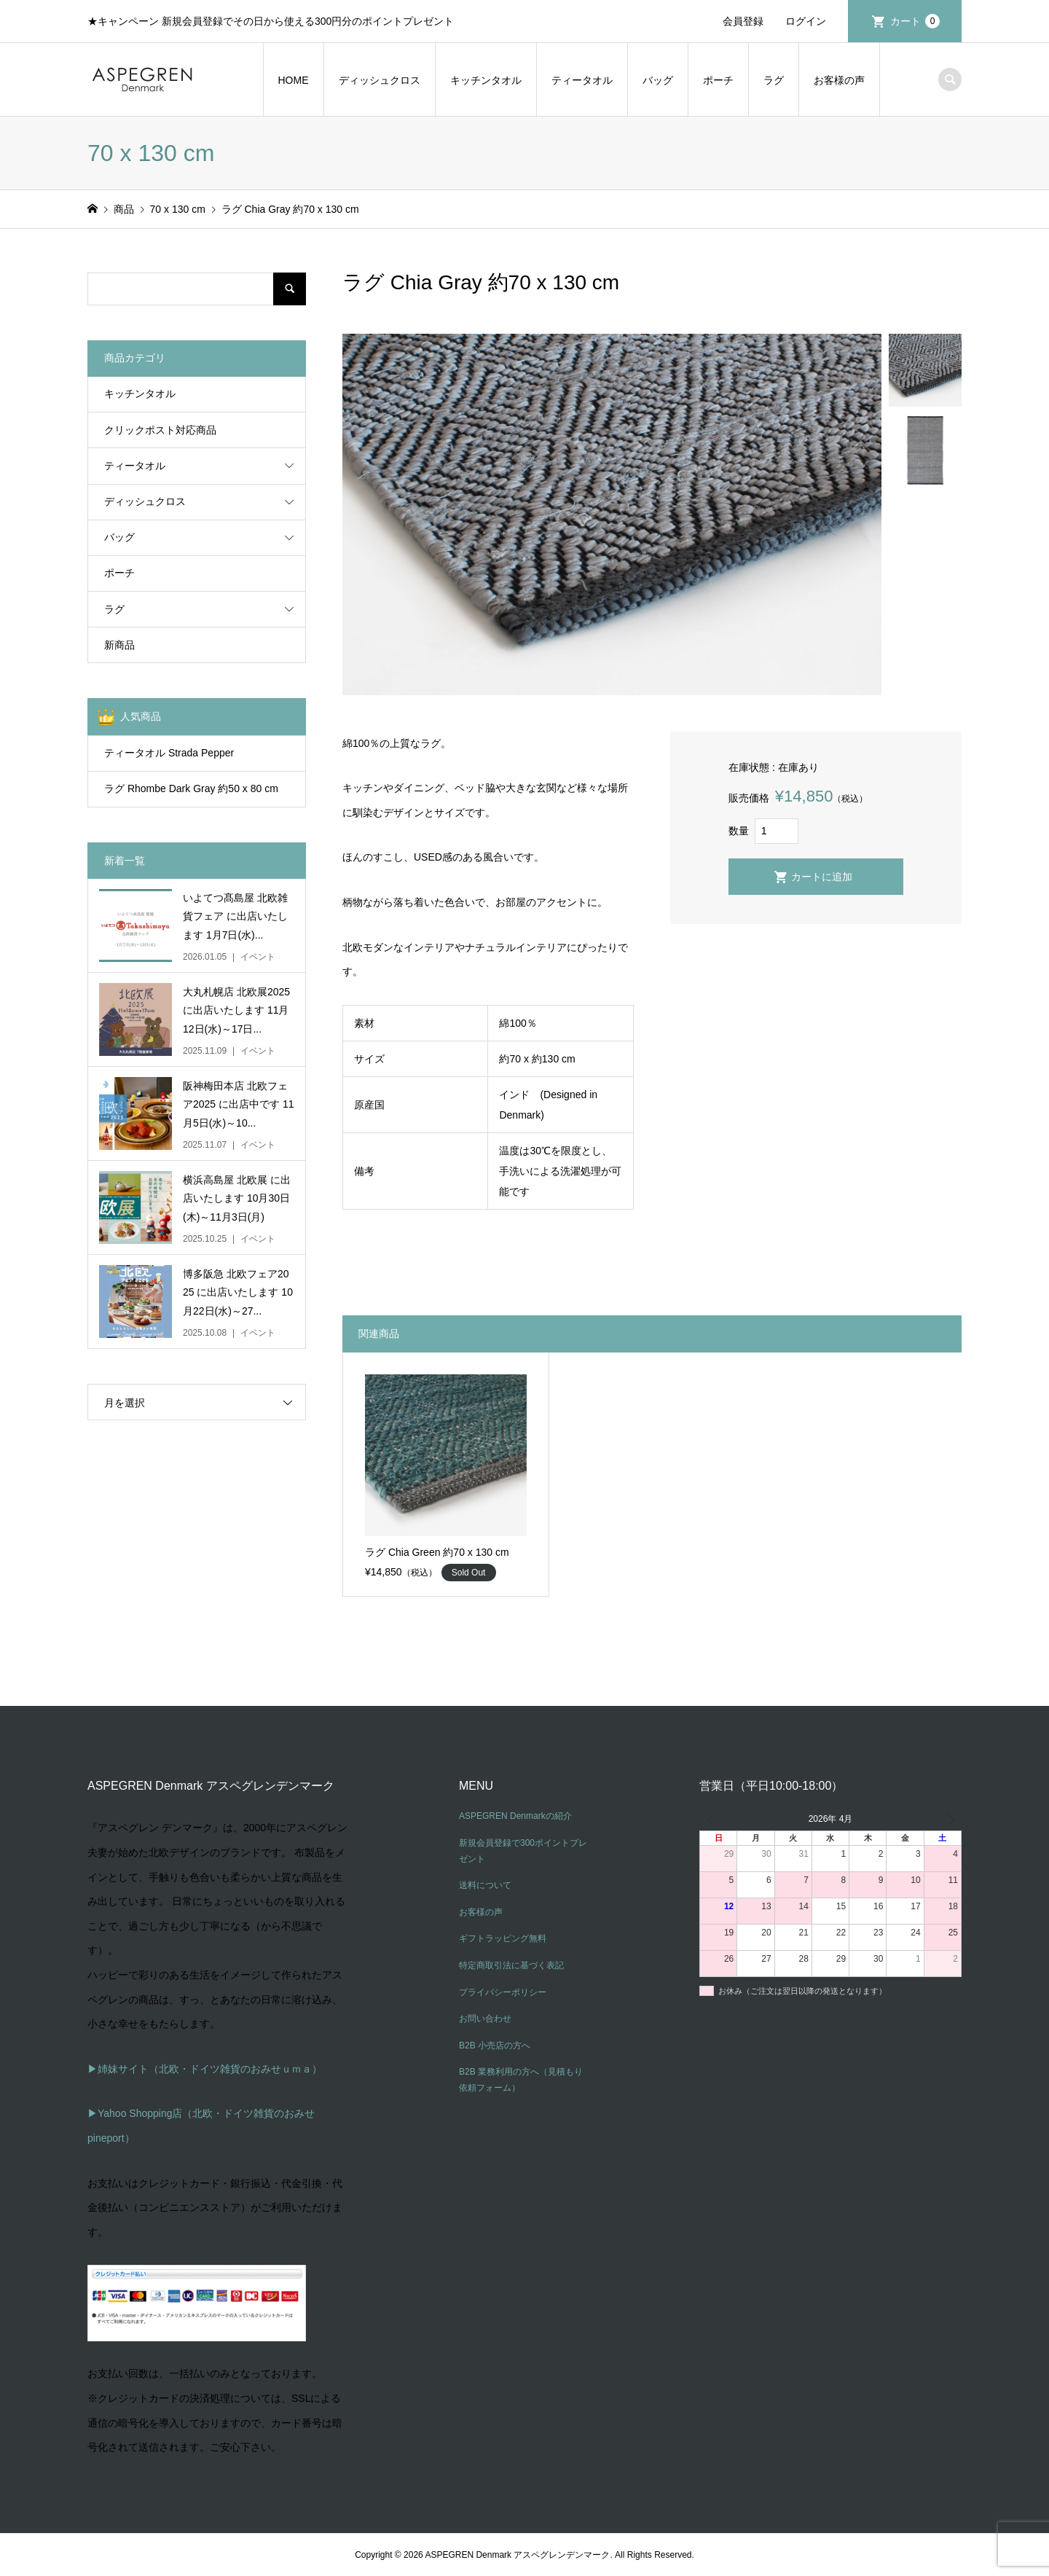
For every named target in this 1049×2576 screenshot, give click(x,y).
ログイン (805, 21)
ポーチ (718, 80)
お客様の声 (839, 80)
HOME (293, 80)
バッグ (658, 80)
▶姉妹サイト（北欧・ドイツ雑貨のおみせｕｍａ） (204, 2069)
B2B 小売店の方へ (494, 2045)
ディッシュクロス (379, 80)
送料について (485, 1885)
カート (915, 21)
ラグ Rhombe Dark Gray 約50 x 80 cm (191, 788)
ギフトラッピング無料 (502, 1938)
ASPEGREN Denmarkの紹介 (515, 1816)
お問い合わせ (485, 2018)
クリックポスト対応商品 (160, 430)
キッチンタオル (486, 80)
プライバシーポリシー (502, 1992)
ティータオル (582, 80)
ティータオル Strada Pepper (169, 753)
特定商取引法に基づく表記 (511, 1965)
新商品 (119, 645)
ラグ (773, 80)
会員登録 (743, 21)
